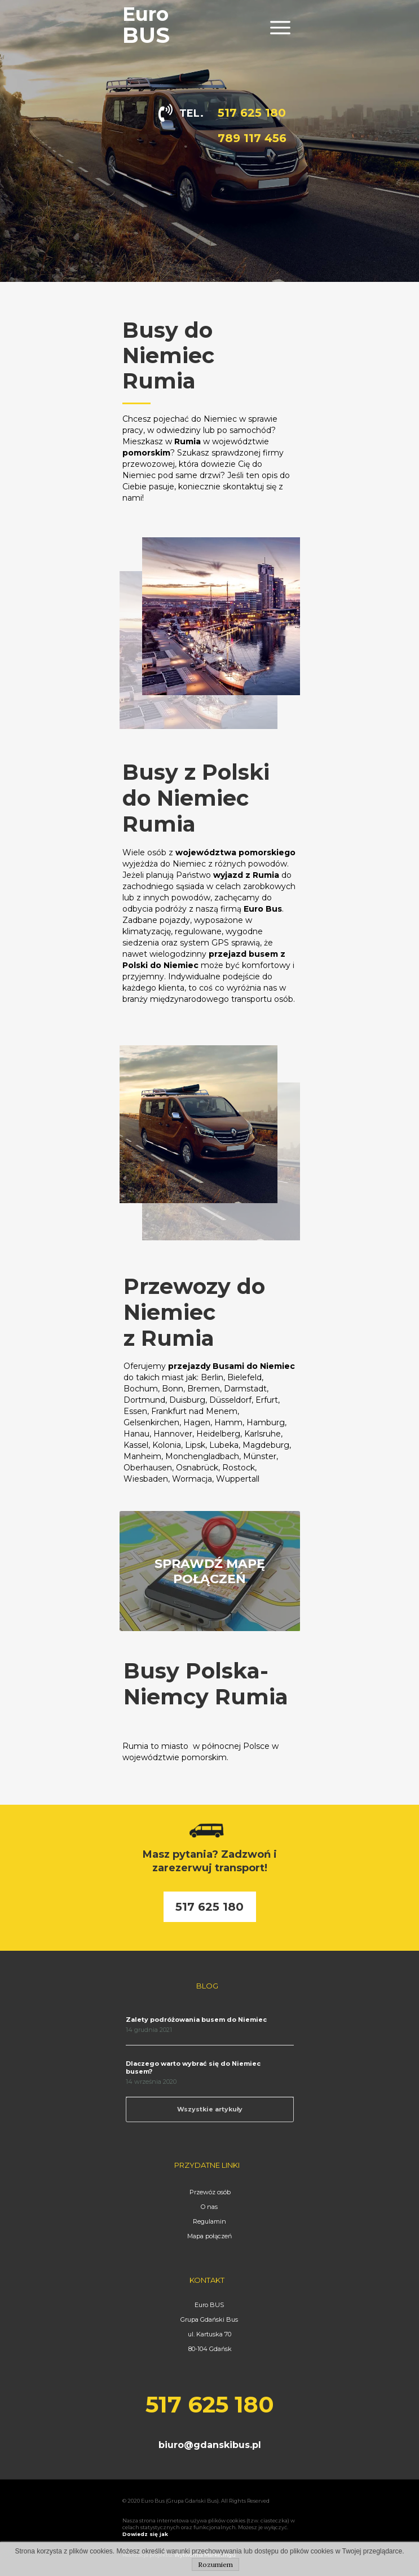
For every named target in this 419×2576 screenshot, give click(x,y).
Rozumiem (215, 2564)
